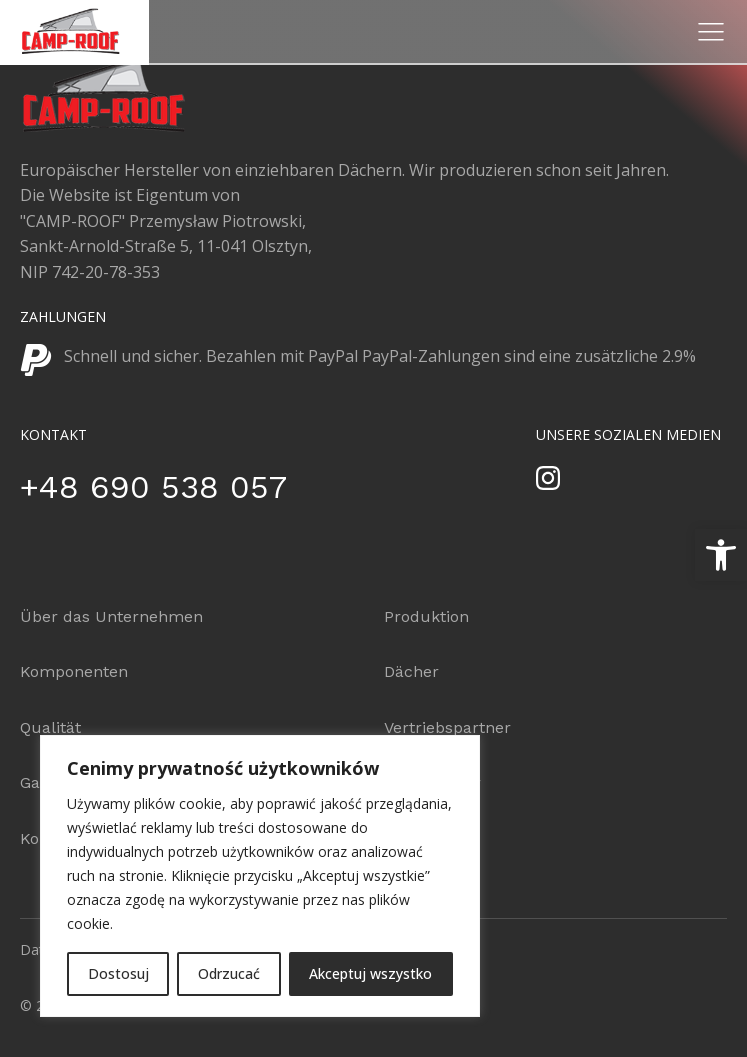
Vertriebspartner (447, 727)
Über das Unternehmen (111, 616)
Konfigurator (432, 782)
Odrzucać (229, 973)
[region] (260, 876)
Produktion (426, 616)
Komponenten (74, 671)
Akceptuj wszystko (370, 973)
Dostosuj (118, 973)
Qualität (50, 727)
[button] (721, 555)
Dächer (411, 671)
